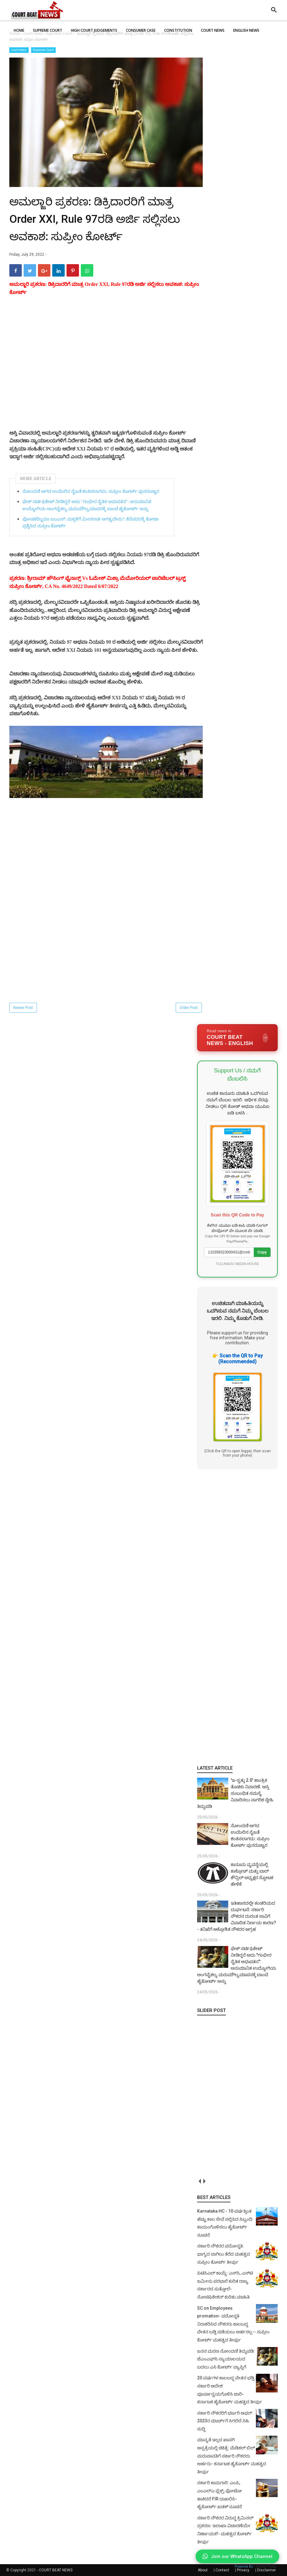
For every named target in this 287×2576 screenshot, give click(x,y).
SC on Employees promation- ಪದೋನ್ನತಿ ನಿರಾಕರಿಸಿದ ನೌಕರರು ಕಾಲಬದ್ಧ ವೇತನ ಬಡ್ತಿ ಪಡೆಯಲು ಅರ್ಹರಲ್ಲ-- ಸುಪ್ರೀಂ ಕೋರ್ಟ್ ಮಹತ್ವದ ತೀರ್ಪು (233, 2324)
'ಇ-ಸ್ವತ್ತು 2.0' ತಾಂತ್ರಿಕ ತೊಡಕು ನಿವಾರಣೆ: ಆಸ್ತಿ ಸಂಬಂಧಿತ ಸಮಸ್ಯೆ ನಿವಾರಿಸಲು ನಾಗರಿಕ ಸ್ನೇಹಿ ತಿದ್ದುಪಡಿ (235, 1793)
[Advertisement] (106, 369)
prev (199, 2181)
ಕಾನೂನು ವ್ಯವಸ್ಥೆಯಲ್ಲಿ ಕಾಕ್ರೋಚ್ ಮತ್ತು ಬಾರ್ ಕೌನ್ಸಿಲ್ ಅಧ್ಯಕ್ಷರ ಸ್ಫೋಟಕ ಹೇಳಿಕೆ (252, 1874)
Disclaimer (266, 2570)
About (203, 2570)
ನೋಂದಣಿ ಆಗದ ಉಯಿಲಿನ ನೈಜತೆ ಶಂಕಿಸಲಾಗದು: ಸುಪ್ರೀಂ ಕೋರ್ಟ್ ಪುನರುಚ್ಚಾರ (90, 491)
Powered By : (255, 2566)
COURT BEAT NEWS (55, 2570)
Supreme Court (43, 50)
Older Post (189, 1008)
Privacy (243, 2570)
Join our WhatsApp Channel (237, 2556)
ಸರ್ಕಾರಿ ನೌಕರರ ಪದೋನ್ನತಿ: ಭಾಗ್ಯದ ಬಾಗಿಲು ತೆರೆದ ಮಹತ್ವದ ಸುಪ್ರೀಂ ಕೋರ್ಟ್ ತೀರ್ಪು (223, 2253)
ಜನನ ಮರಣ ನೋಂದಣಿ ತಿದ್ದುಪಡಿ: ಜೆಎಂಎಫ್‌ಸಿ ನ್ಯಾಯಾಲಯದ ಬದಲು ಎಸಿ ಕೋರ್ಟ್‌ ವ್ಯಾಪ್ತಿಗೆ (226, 2359)
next (204, 2181)
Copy (262, 1252)
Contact (222, 2570)
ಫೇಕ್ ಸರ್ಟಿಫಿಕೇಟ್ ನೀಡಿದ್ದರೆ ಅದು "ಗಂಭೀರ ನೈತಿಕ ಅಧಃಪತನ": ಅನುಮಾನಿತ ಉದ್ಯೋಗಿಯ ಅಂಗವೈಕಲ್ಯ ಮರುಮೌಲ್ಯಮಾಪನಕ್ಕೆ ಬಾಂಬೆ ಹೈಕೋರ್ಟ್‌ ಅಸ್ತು (86, 505)
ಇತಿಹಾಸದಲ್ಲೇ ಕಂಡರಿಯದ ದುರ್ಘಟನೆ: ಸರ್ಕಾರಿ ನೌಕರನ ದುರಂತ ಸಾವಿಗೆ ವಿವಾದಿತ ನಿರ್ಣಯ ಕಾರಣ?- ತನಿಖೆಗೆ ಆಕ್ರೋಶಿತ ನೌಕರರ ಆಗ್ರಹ (236, 1916)
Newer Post (23, 1008)
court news (19, 50)
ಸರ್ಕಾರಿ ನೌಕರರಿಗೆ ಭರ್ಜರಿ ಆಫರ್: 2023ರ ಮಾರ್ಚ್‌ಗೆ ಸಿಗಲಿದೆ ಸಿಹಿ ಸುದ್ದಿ (225, 2420)
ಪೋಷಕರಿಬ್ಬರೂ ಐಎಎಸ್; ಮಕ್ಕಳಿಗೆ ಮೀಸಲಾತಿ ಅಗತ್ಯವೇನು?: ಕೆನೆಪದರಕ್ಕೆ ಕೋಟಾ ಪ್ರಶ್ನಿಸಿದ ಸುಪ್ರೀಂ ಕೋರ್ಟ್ (90, 522)
